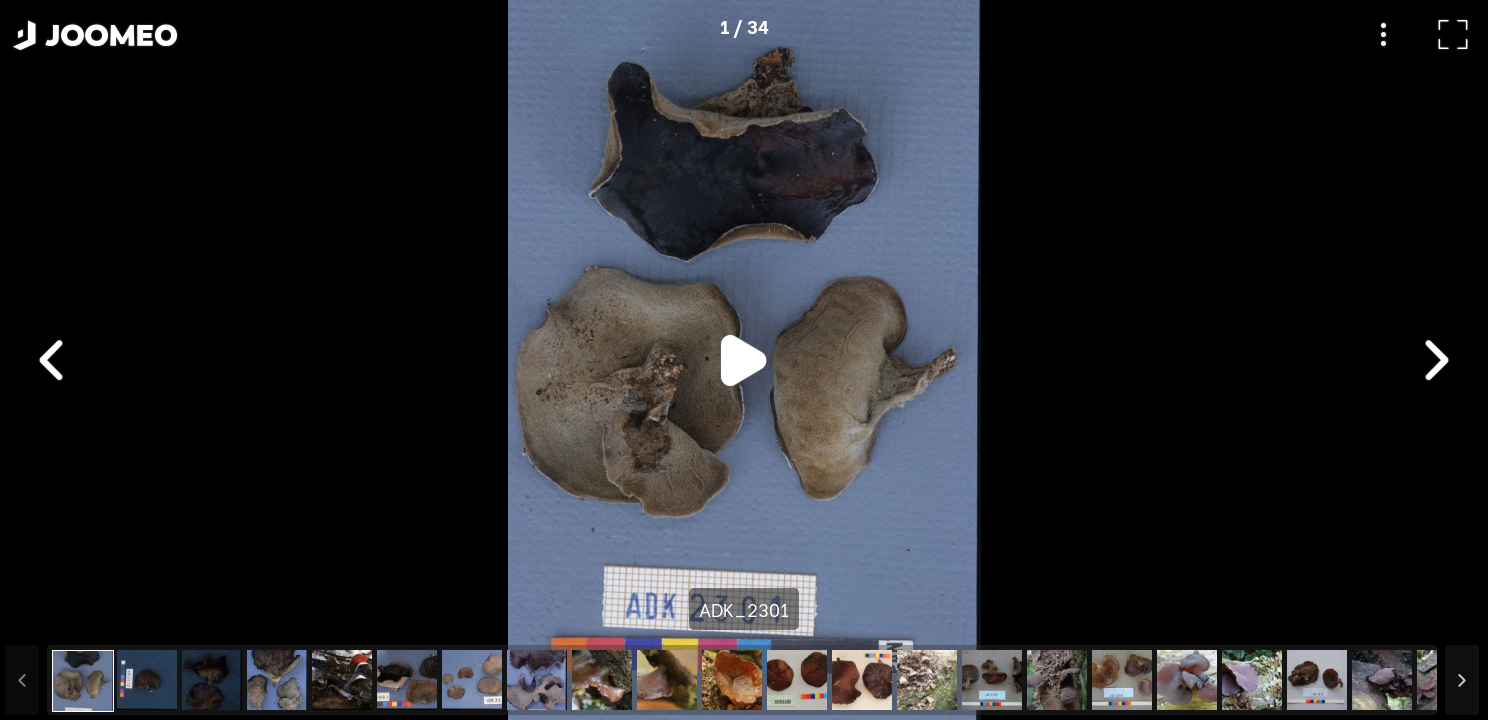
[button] (53, 617)
